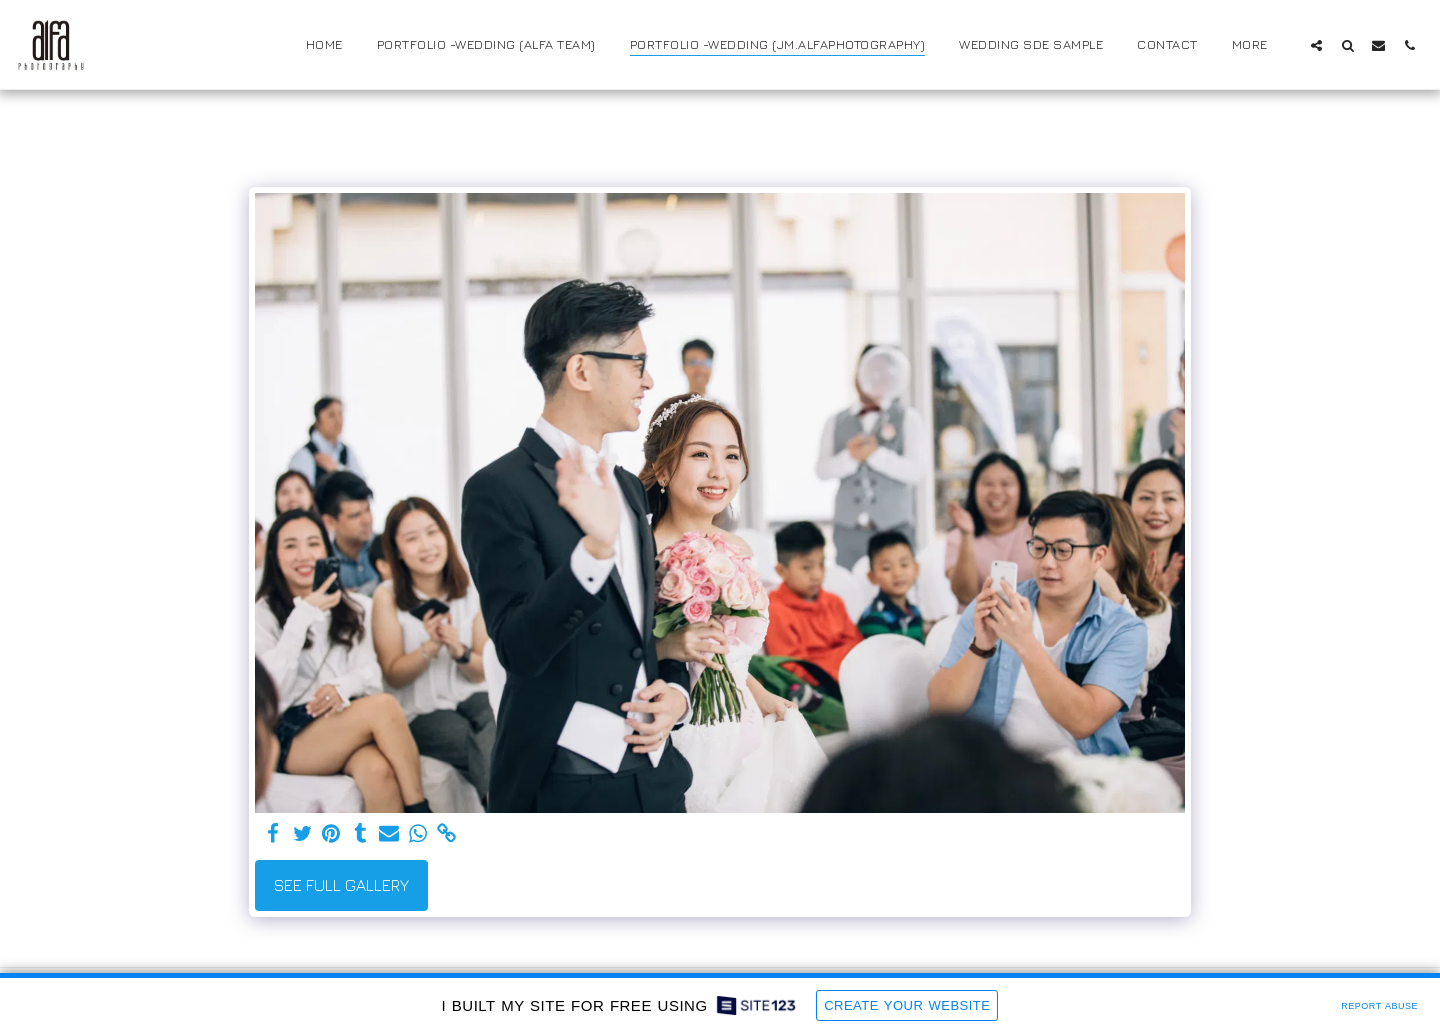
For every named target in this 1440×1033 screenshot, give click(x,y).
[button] (1316, 45)
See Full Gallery (341, 885)
